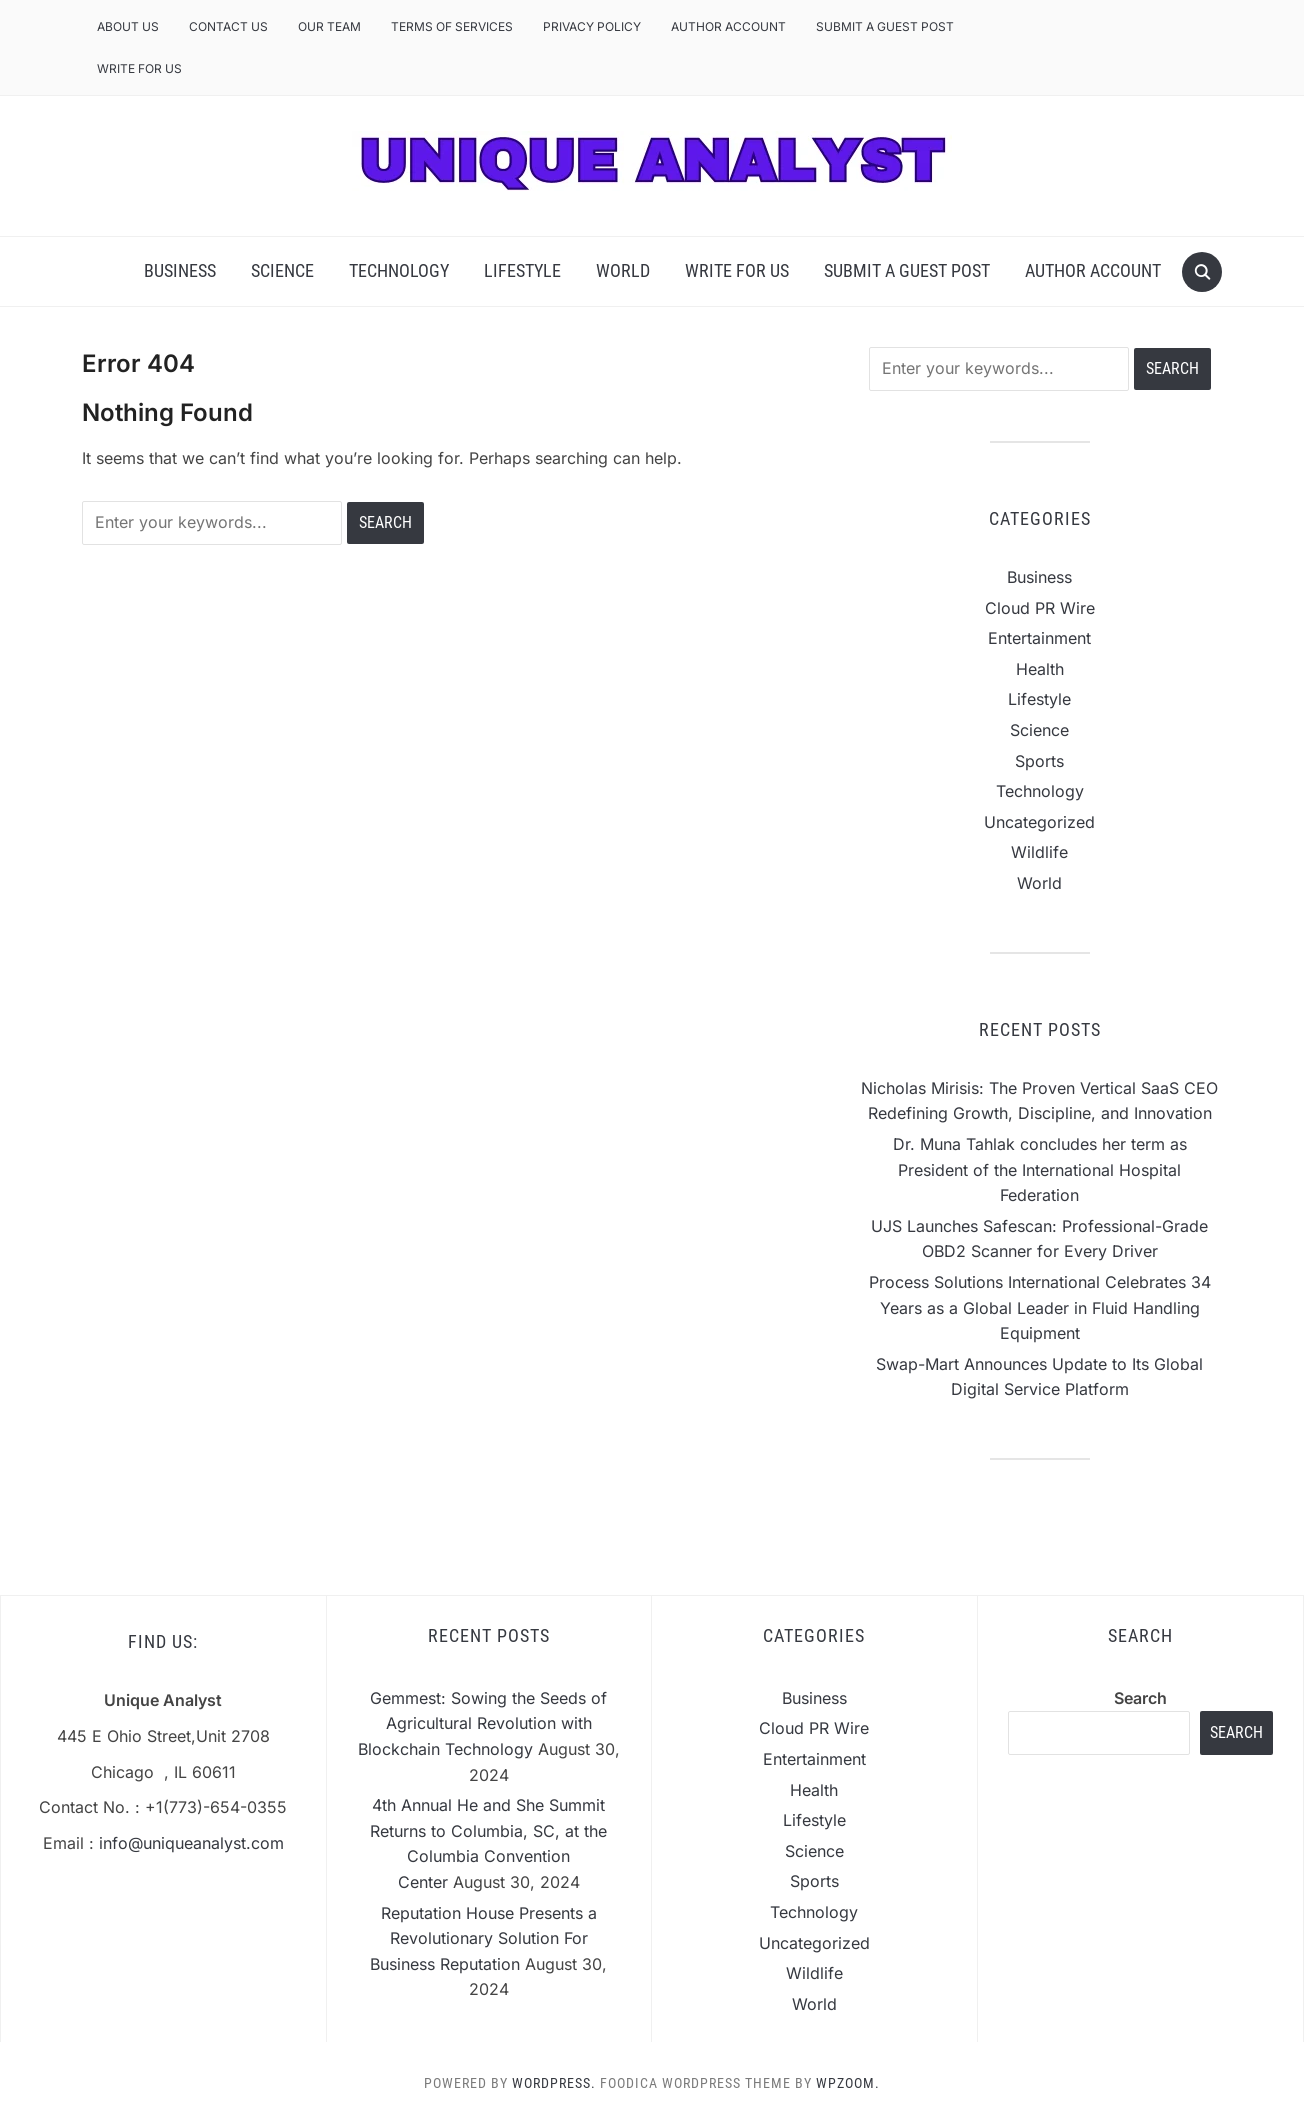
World (623, 270)
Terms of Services (452, 26)
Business (180, 270)
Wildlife (1039, 852)
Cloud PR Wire (1040, 608)
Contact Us (228, 26)
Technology (399, 270)
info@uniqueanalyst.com (191, 1843)
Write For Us (139, 68)
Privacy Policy (592, 26)
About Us (128, 26)
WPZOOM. (848, 2083)
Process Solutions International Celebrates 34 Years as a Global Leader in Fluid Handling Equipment (1040, 1307)
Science (282, 270)
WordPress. (554, 2083)
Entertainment (1039, 638)
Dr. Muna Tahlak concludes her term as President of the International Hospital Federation (1040, 1169)
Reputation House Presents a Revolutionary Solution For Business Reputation (483, 1938)
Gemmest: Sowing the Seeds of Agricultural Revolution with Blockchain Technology (483, 1723)
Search (1140, 1698)
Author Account (728, 26)
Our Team (329, 26)
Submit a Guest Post (885, 26)
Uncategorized (1039, 822)
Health (1040, 669)
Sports (1039, 761)
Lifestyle (522, 270)
